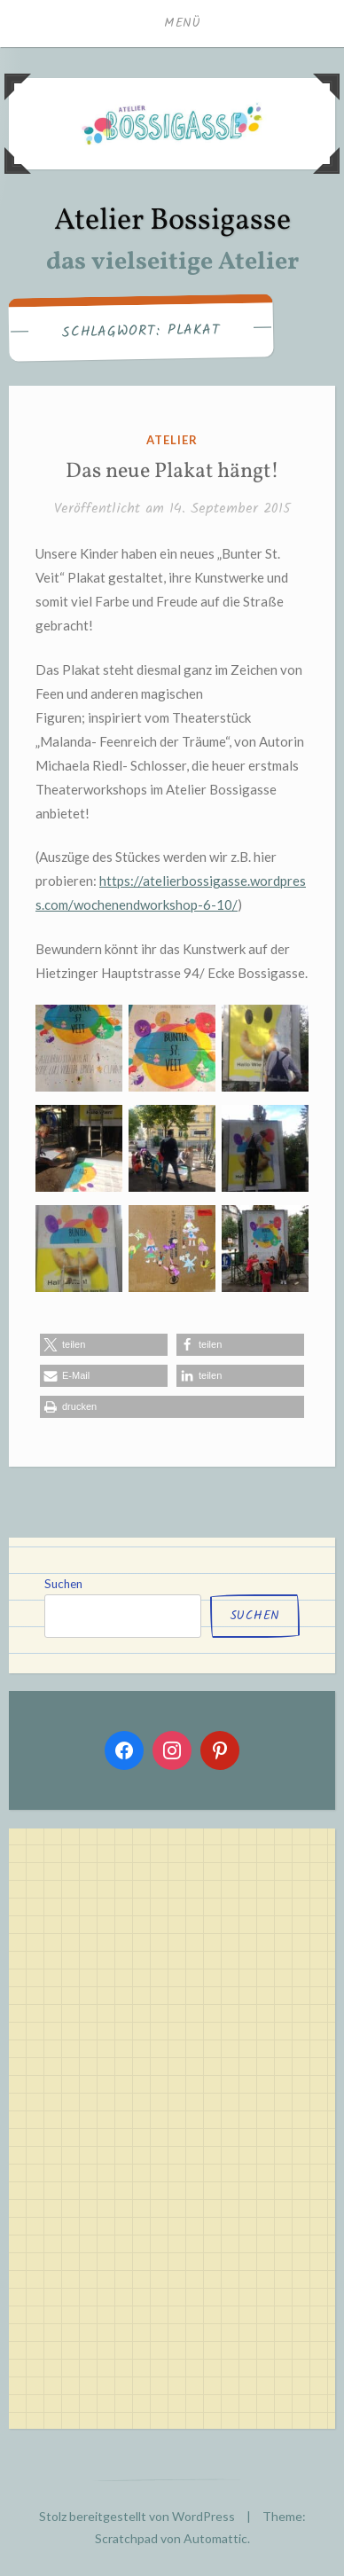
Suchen (63, 1584)
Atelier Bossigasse (172, 221)
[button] (104, 1345)
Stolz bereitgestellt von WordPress (137, 2516)
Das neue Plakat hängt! (172, 472)
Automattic (215, 2538)
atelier (171, 440)
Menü (182, 23)
